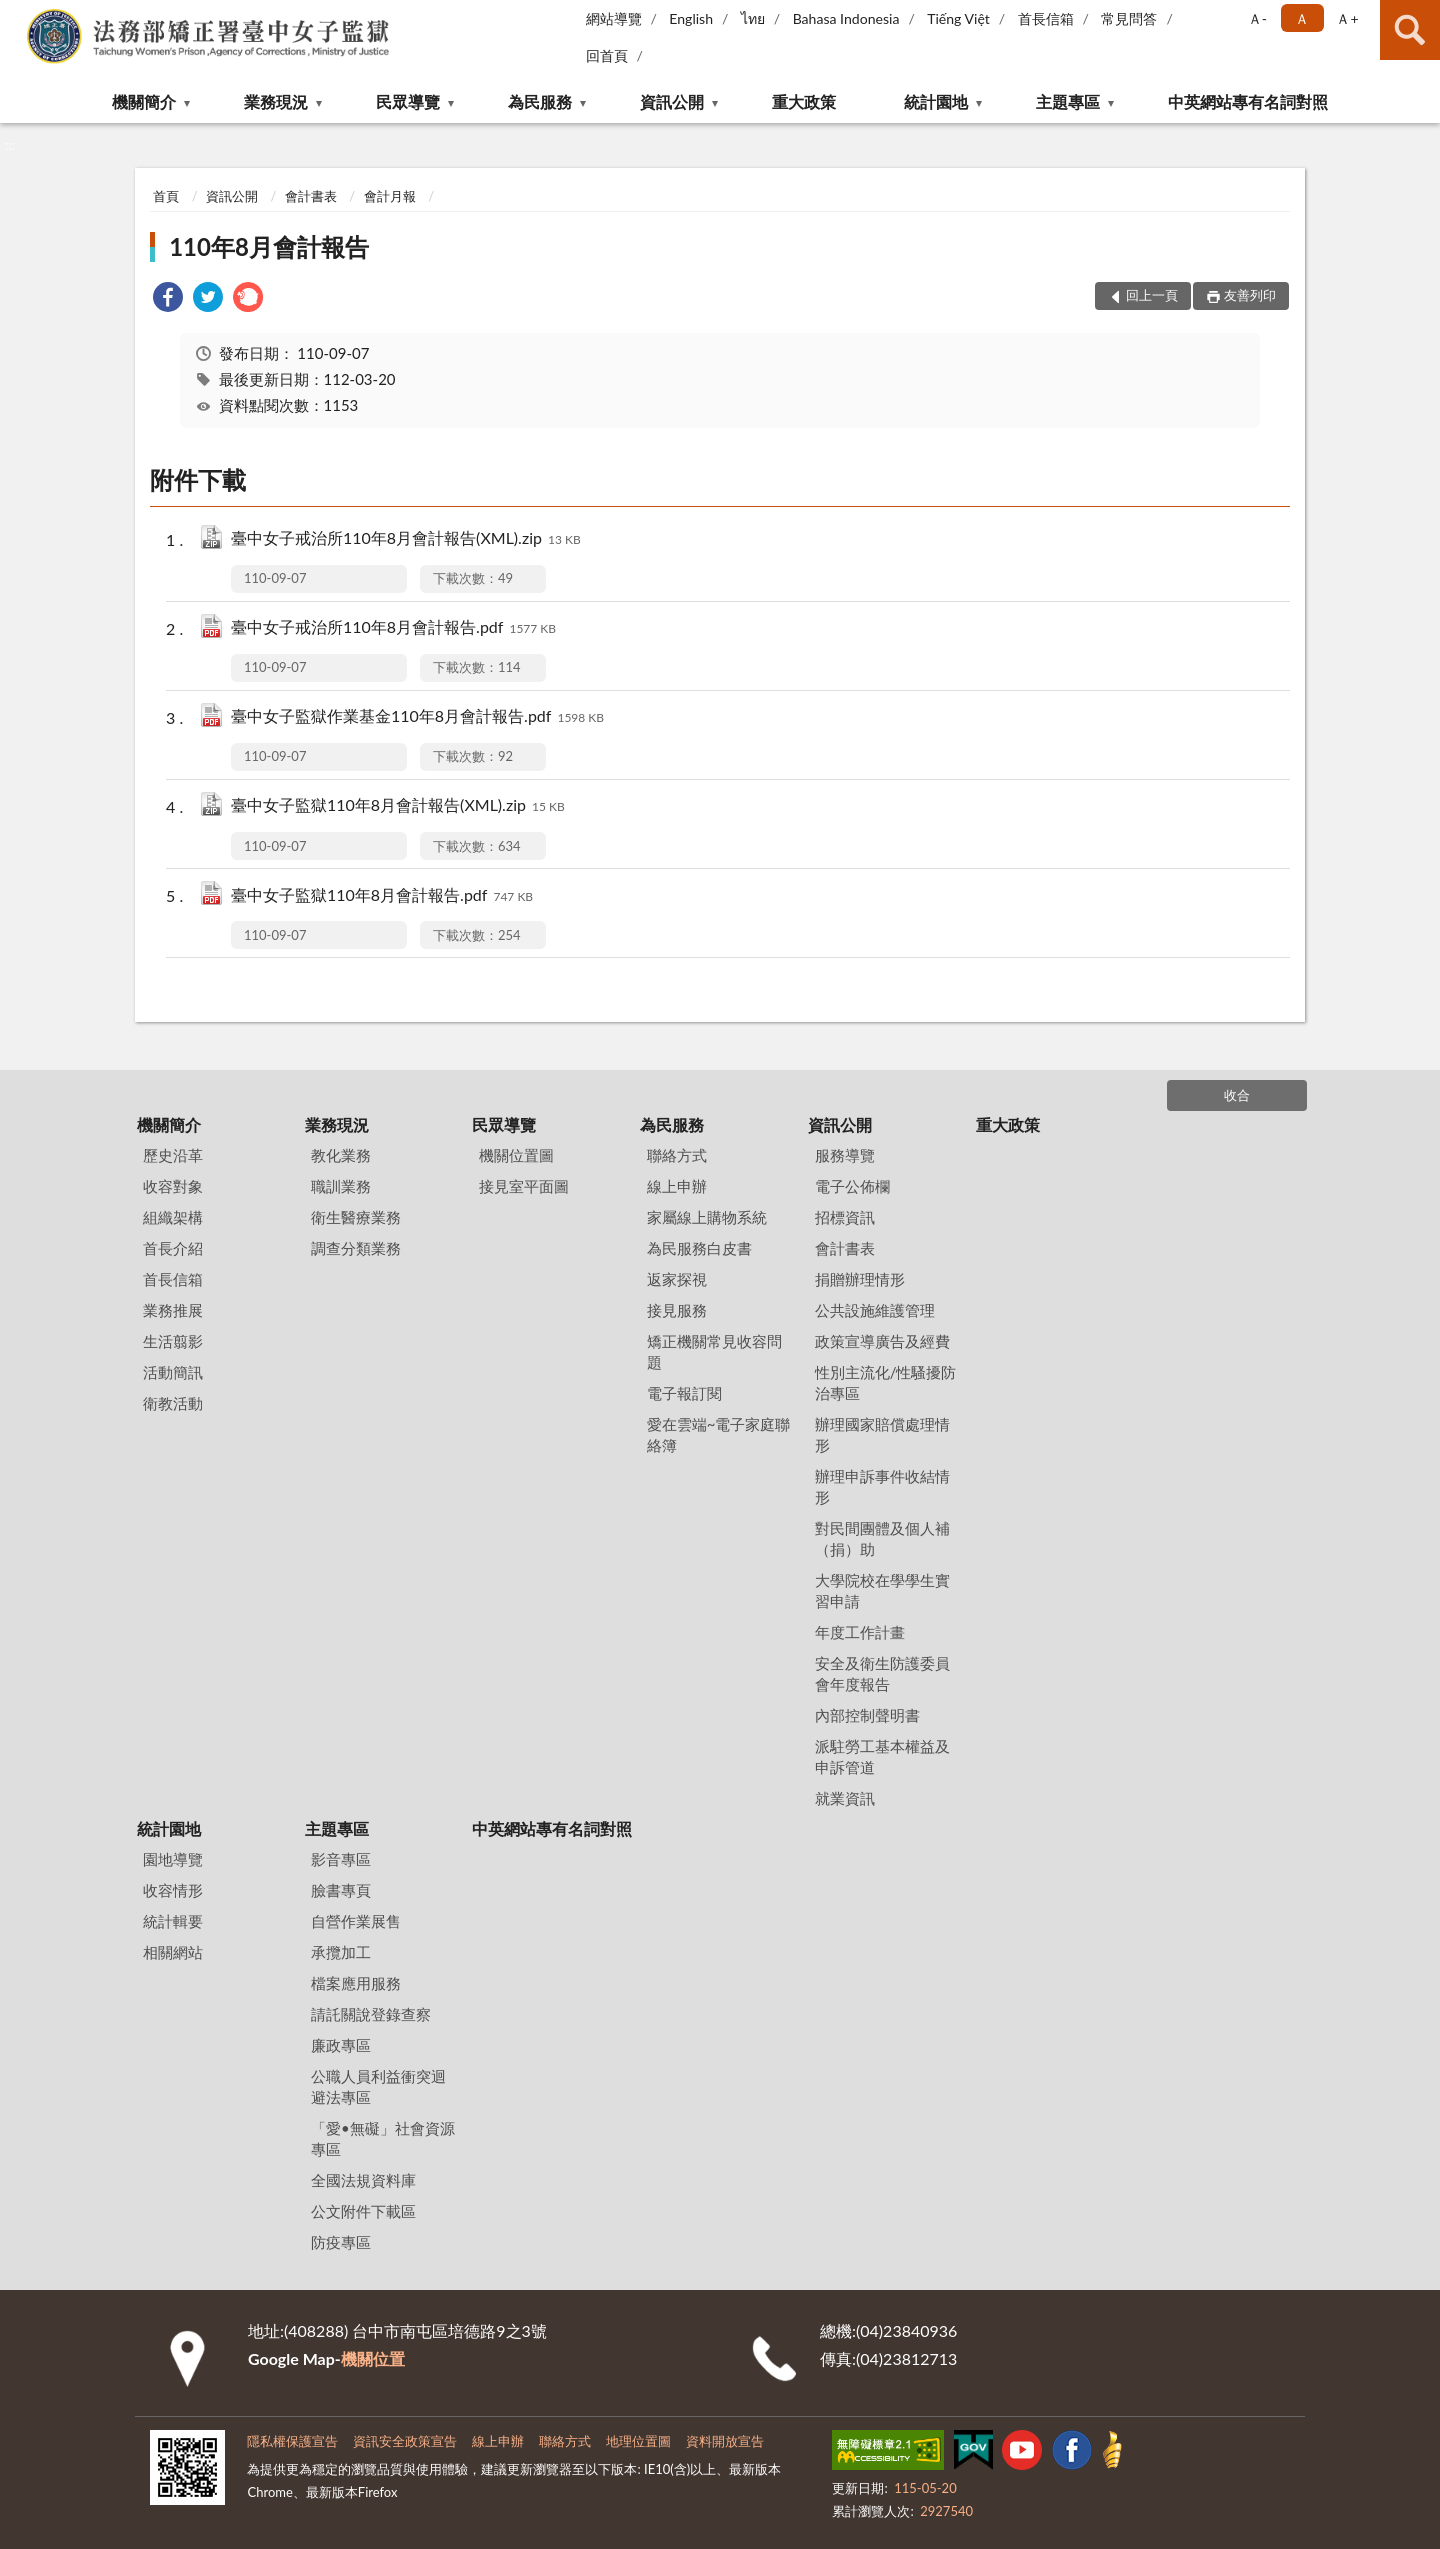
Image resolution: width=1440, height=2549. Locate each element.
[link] (168, 299)
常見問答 (1129, 18)
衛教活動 (173, 1403)
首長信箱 (1046, 18)
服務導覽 (845, 1155)
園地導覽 (173, 1859)
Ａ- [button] (1257, 18)
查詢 (1410, 30)
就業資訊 (845, 1798)
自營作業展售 (356, 1921)
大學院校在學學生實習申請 (882, 1590)
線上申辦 (677, 1186)
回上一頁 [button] (1152, 295)
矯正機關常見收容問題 (714, 1351)
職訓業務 (341, 1186)
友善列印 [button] (1250, 295)
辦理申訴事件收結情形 (882, 1486)
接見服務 (677, 1310)
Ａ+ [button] (1347, 18)
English (691, 18)
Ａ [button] (1302, 18)
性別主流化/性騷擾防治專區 (886, 1382)
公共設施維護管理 (875, 1310)
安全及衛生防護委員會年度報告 (882, 1673)
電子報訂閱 (684, 1393)
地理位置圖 (638, 2441)
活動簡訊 (173, 1372)
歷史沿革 (173, 1155)
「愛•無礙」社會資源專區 (383, 2138)
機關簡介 (144, 101)
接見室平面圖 (524, 1186)
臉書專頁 (341, 1890)
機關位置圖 (516, 1155)
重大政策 (804, 101)
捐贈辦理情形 (860, 1279)
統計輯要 (173, 1921)
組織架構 (173, 1217)
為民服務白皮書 (699, 1248)
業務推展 (173, 1310)
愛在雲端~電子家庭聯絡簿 (719, 1434)
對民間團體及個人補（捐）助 (882, 1538)
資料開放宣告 (725, 2441)
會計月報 (390, 196)
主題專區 (1068, 101)
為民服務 (540, 101)
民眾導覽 (408, 101)
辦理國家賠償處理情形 (882, 1434)
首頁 (166, 196)
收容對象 (173, 1186)
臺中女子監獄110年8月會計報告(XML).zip (398, 806)
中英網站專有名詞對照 (1248, 101)
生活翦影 (173, 1341)
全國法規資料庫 (363, 2180)
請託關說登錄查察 (371, 2014)
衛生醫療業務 (356, 1217)
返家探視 (677, 1279)
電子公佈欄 (852, 1186)
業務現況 (276, 101)
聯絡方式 (677, 1155)
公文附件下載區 (363, 2211)
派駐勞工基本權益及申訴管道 (882, 1756)
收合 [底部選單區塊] (1237, 1095)
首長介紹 (173, 1248)
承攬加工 (341, 1952)
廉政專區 (341, 2045)
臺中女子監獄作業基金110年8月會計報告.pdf (417, 717)
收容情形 (173, 1890)
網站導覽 (614, 18)
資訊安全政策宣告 (405, 2441)
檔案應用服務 (356, 1983)
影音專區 (341, 1859)
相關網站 (173, 1952)
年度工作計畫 (860, 1632)
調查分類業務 (356, 1248)
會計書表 (311, 196)
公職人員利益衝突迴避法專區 (378, 2086)
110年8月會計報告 (269, 246)
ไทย (753, 18)
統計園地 (936, 101)
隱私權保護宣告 (292, 2441)
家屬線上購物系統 (707, 1217)
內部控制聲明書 (867, 1715)
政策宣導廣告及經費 (882, 1341)
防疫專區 (341, 2242)
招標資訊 (845, 1217)
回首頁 (607, 55)
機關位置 (373, 2358)
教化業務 (341, 1155)
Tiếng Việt (958, 18)
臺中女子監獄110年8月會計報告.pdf (382, 896)
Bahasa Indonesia (846, 18)
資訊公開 (672, 101)
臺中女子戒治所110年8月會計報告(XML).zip (406, 539)
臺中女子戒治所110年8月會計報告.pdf (393, 628)
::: (16, 15)
